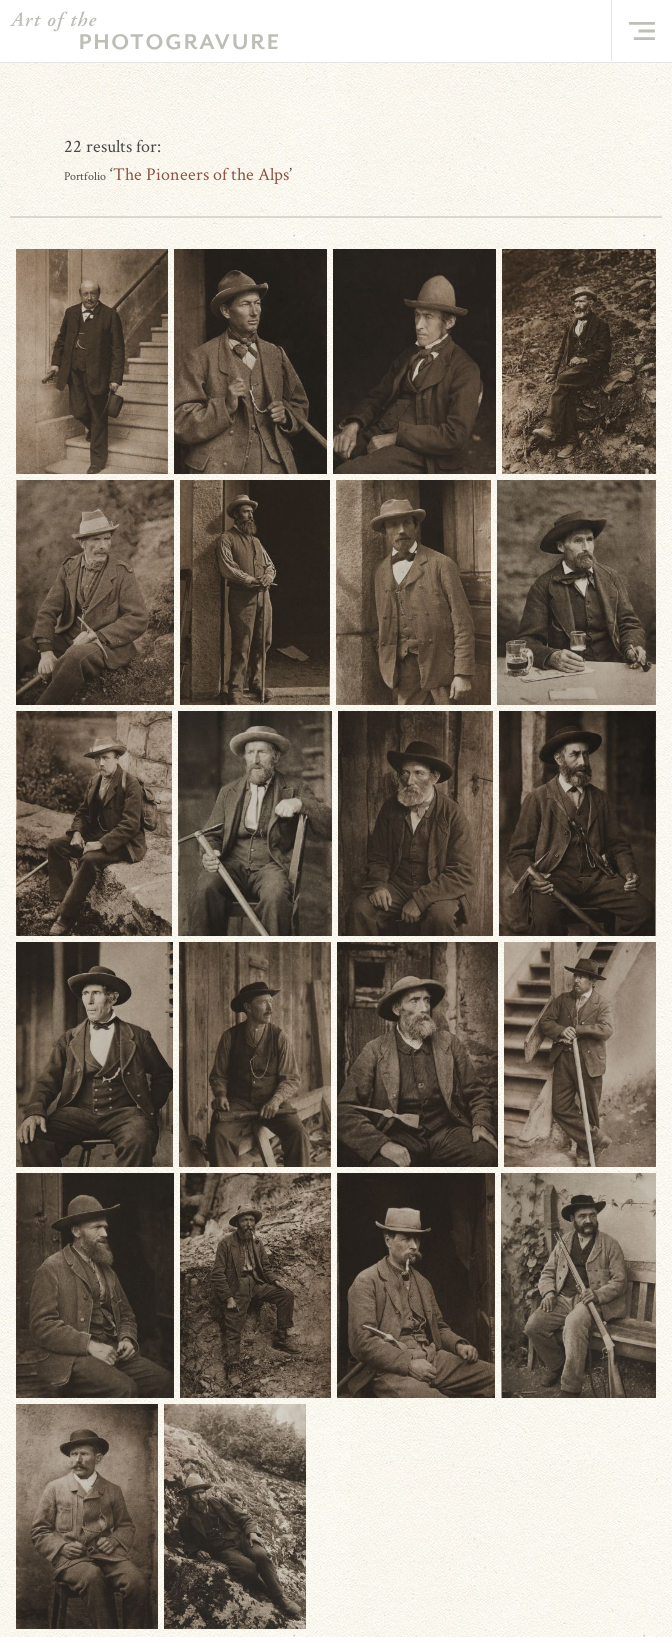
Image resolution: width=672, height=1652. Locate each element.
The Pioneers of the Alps (201, 174)
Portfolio (85, 176)
